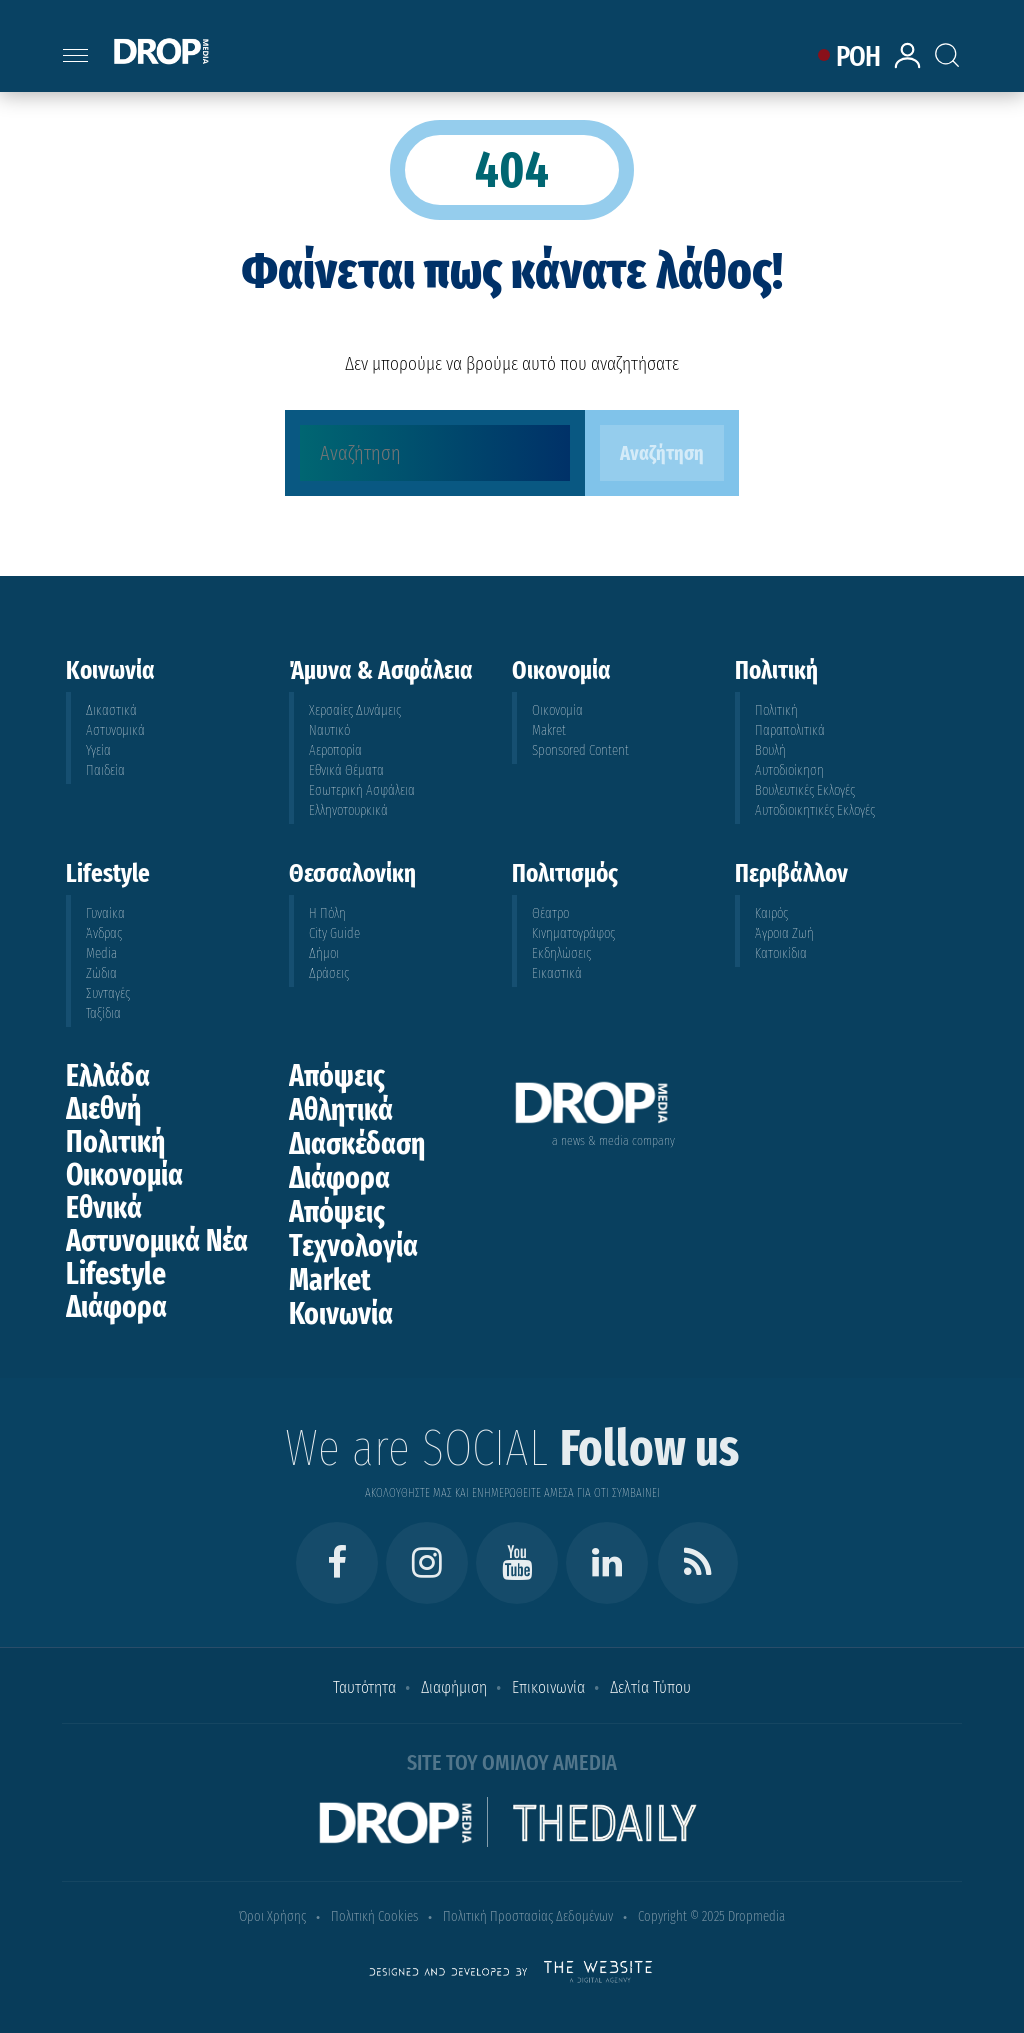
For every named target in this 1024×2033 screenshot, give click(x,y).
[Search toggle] (960, 35)
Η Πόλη (327, 913)
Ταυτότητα (364, 1687)
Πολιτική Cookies (374, 1916)
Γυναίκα (105, 913)
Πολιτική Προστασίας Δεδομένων (528, 1916)
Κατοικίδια (781, 953)
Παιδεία (105, 770)
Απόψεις (337, 1076)
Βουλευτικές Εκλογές (805, 790)
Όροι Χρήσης (272, 1916)
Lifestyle (116, 1274)
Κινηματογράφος (573, 933)
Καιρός (771, 913)
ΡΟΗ (858, 56)
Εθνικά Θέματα (346, 770)
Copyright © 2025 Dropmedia (711, 1916)
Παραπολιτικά (790, 730)
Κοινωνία (341, 1314)
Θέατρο (550, 913)
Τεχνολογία (353, 1246)
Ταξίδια (103, 1013)
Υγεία (98, 750)
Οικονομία (557, 710)
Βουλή (770, 750)
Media (101, 953)
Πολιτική (776, 710)
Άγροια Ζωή (784, 933)
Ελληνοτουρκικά (348, 810)
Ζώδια (101, 973)
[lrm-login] (911, 65)
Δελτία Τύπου (650, 1687)
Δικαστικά (111, 710)
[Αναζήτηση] (435, 453)
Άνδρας (104, 933)
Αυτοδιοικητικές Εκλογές (815, 810)
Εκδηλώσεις (561, 953)
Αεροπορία (335, 750)
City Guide (334, 933)
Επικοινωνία (548, 1687)
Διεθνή (103, 1109)
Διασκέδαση (357, 1144)
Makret (549, 730)
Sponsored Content (580, 750)
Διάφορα (116, 1307)
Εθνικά (104, 1208)
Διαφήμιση (454, 1687)
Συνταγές (108, 993)
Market (330, 1280)
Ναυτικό (329, 730)
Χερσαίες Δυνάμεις (355, 710)
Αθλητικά (341, 1110)
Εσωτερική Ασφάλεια (362, 790)
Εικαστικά (557, 973)
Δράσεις (329, 973)
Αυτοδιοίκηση (789, 770)
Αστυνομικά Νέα (157, 1241)
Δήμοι (324, 953)
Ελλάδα (108, 1076)
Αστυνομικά (115, 730)
